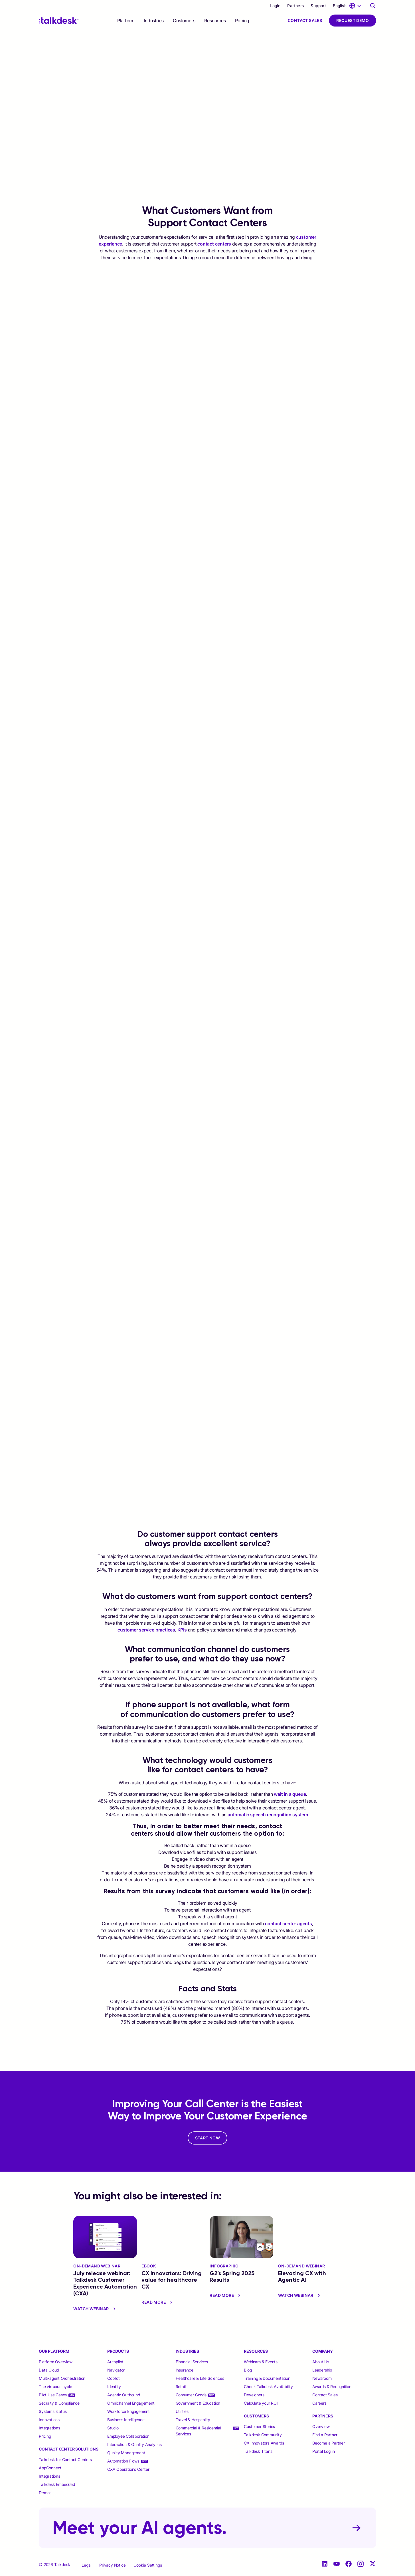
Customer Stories (259, 2426)
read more (157, 2302)
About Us (320, 2361)
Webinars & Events (261, 2361)
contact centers (214, 244)
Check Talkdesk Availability (268, 2386)
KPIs (182, 1630)
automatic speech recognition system (268, 1814)
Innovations (49, 2419)
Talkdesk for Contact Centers (65, 2459)
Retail (181, 2386)
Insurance (184, 2370)
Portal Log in (323, 2451)
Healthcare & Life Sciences (200, 2378)
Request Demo (352, 20)
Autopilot (115, 2361)
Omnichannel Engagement (131, 2403)
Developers (254, 2394)
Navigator (116, 2370)
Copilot (113, 2378)
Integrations (49, 2427)
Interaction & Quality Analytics (134, 2444)
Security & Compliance (59, 2403)
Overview (320, 2426)
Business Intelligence (126, 2419)
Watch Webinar (95, 2309)
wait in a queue (290, 1794)
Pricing (242, 20)
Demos (45, 2492)
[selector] (126, 20)
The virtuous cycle (55, 2386)
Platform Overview (55, 2361)
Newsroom (321, 2378)
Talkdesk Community (263, 2434)
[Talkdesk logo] (59, 20)
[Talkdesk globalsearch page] (372, 5)
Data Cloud (49, 2370)
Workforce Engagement (128, 2411)
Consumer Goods (191, 2394)
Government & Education (198, 2403)
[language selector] (348, 5)
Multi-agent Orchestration (62, 2378)
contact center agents (288, 1923)
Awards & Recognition (331, 2386)
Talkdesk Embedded (57, 2484)
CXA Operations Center (128, 2469)
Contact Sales (305, 20)
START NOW (207, 2137)
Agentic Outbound (123, 2394)
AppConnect (50, 2467)
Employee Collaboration (128, 2436)
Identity (114, 2386)
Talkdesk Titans (258, 2451)
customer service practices (146, 1630)
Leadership (322, 2370)
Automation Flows (123, 2461)
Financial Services (192, 2361)
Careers (319, 2403)
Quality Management (126, 2452)
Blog (248, 2370)
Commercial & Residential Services (198, 2430)
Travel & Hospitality (193, 2419)
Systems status (52, 2411)
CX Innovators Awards (264, 2443)
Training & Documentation (267, 2378)
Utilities (182, 2411)
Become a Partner (328, 2443)
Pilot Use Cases (53, 2394)
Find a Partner (324, 2434)
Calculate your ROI (261, 2403)
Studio (113, 2427)
